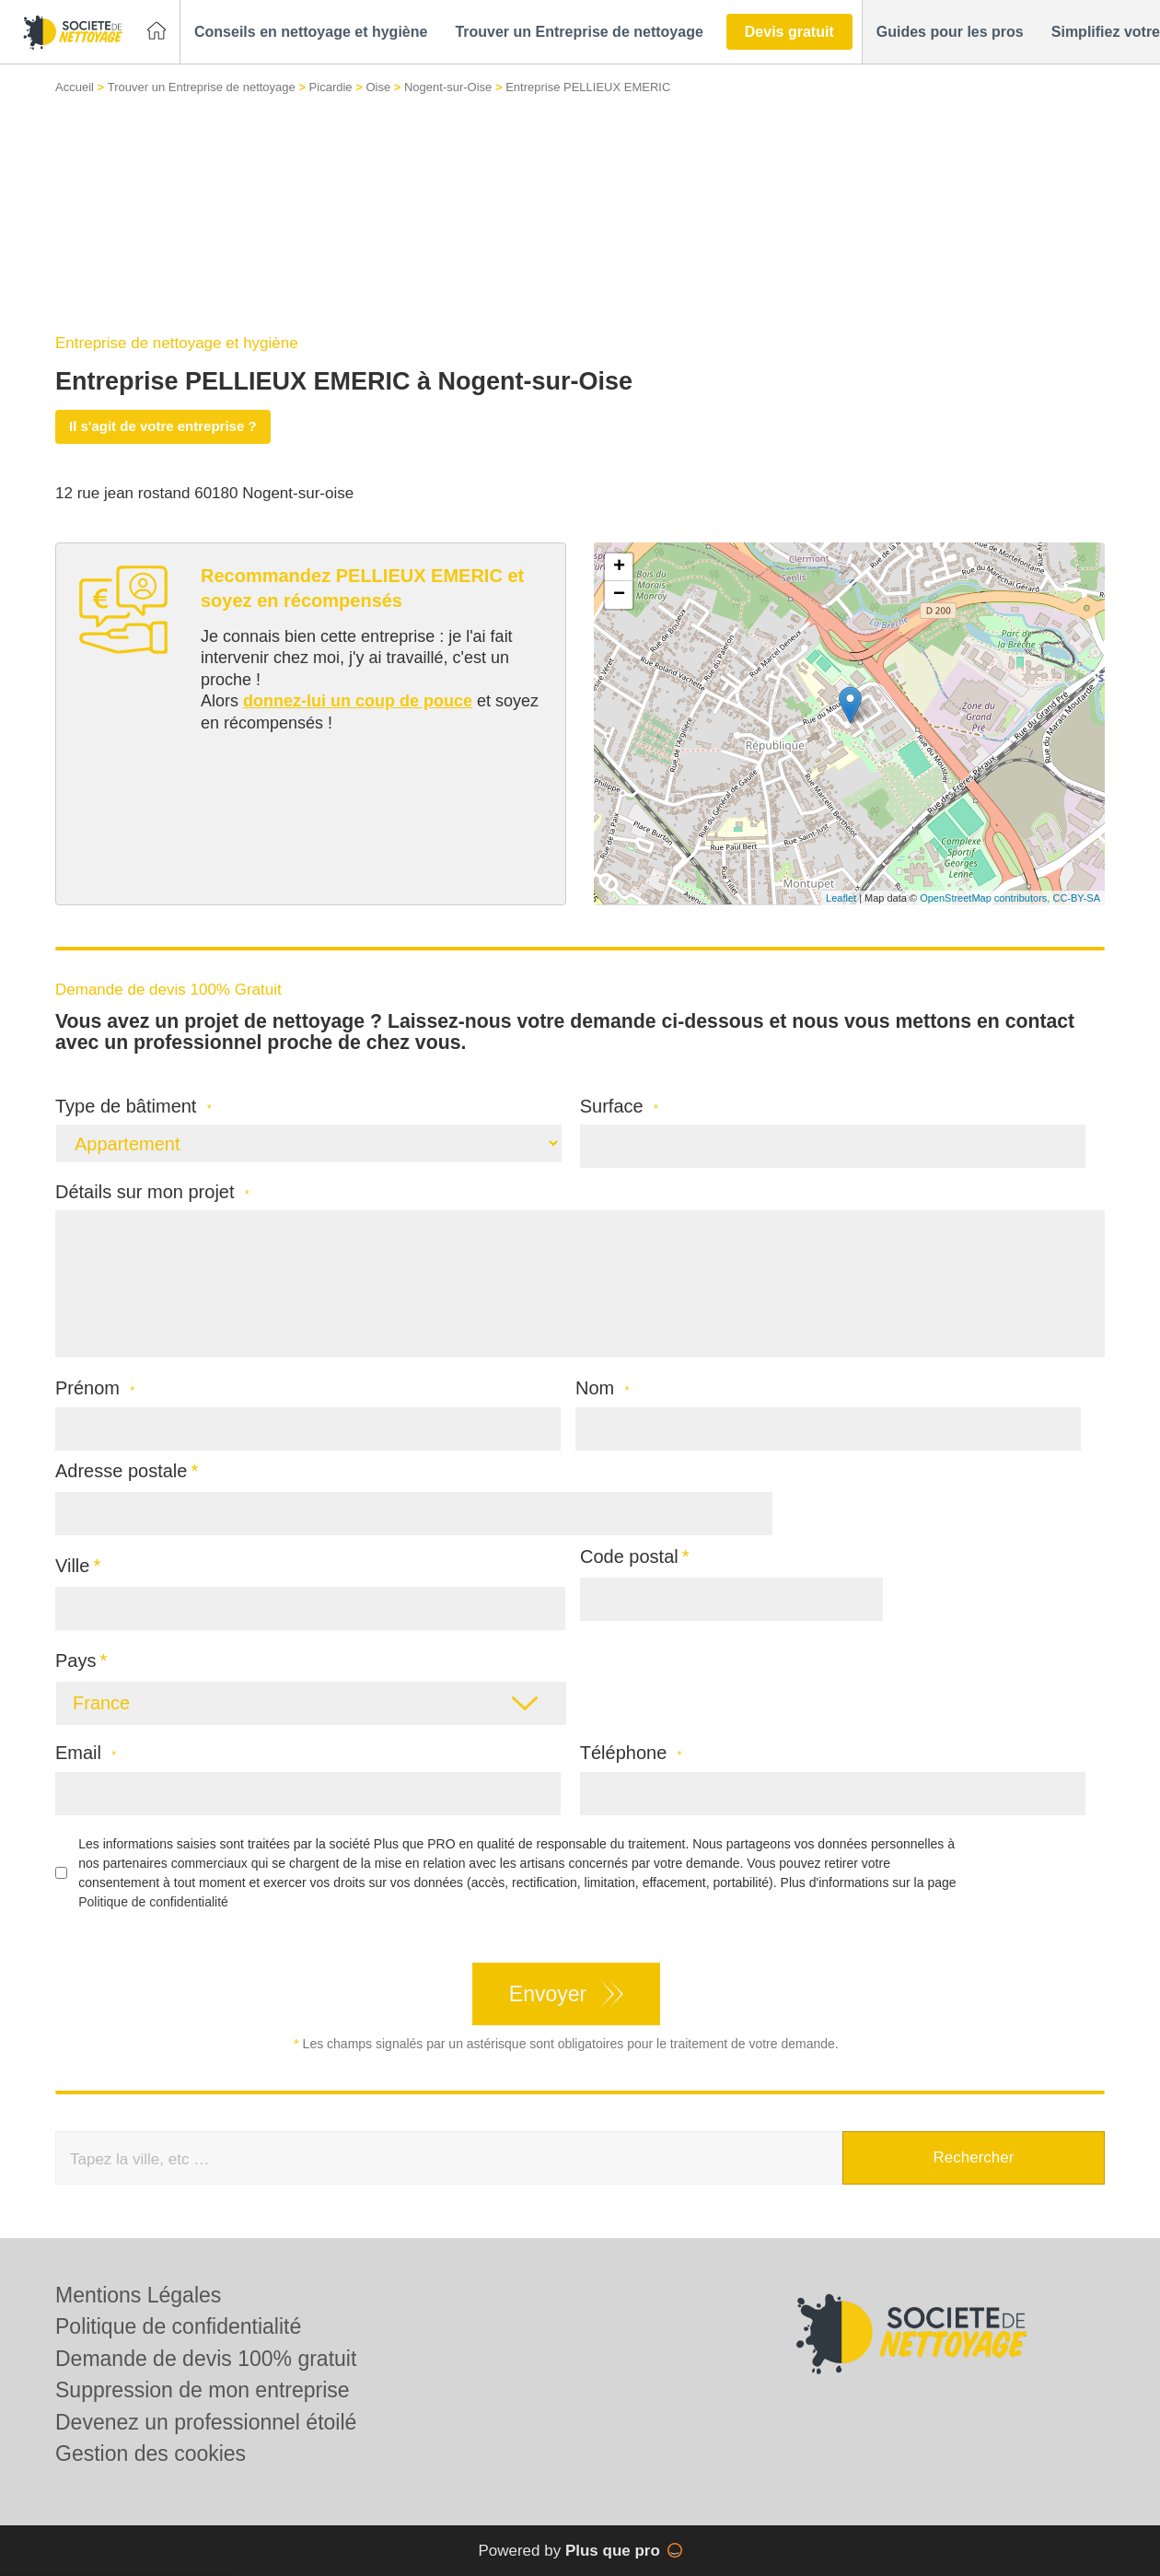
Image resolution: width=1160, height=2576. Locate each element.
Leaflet (841, 897)
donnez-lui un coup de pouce (357, 701)
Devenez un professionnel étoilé (205, 2422)
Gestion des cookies (150, 2453)
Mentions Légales (138, 2295)
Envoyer (547, 1994)
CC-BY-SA (1076, 897)
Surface (619, 1106)
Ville (72, 1566)
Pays (75, 1660)
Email (85, 1753)
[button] (310, 32)
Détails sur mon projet (152, 1192)
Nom (602, 1388)
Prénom (94, 1388)
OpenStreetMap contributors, (986, 897)
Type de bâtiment (133, 1106)
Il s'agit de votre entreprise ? (163, 426)
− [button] (619, 595)
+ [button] (619, 567)
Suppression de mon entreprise (202, 2390)
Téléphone (631, 1753)
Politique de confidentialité (153, 1901)
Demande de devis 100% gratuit (205, 2359)
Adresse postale (121, 1471)
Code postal (629, 1556)
